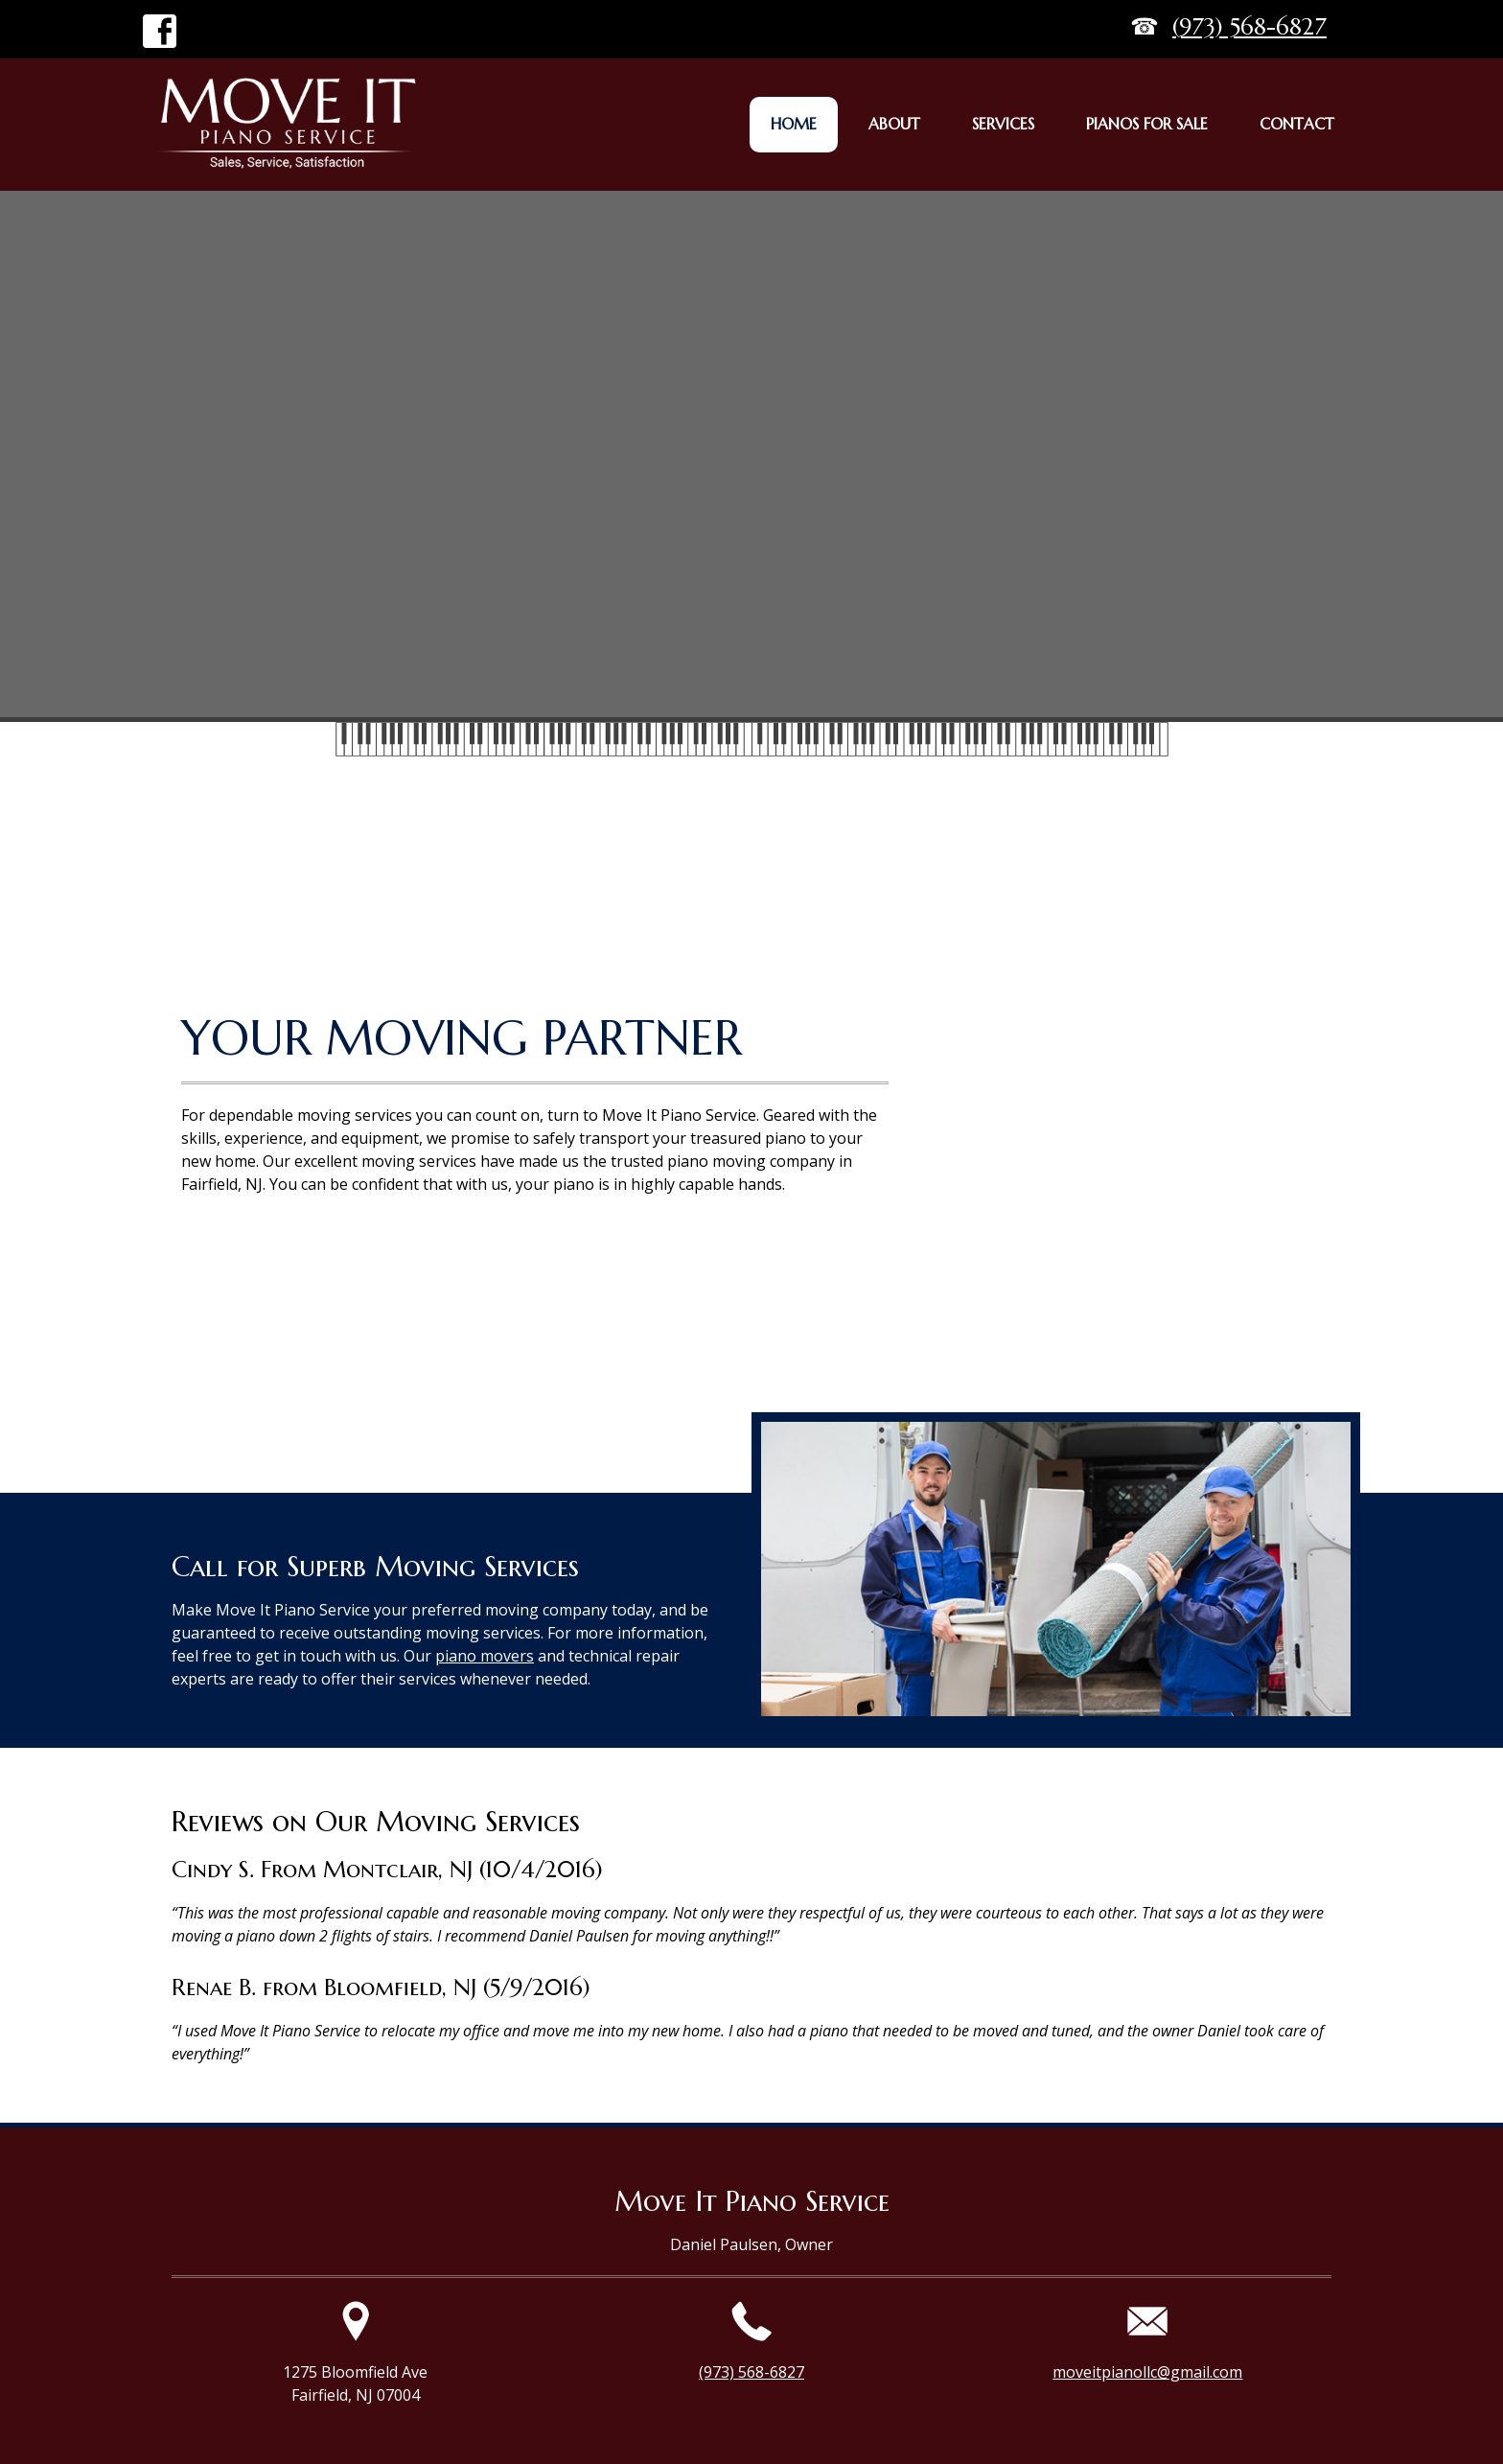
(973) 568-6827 (1249, 26)
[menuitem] (794, 124)
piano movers (484, 1655)
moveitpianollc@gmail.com (1147, 2372)
